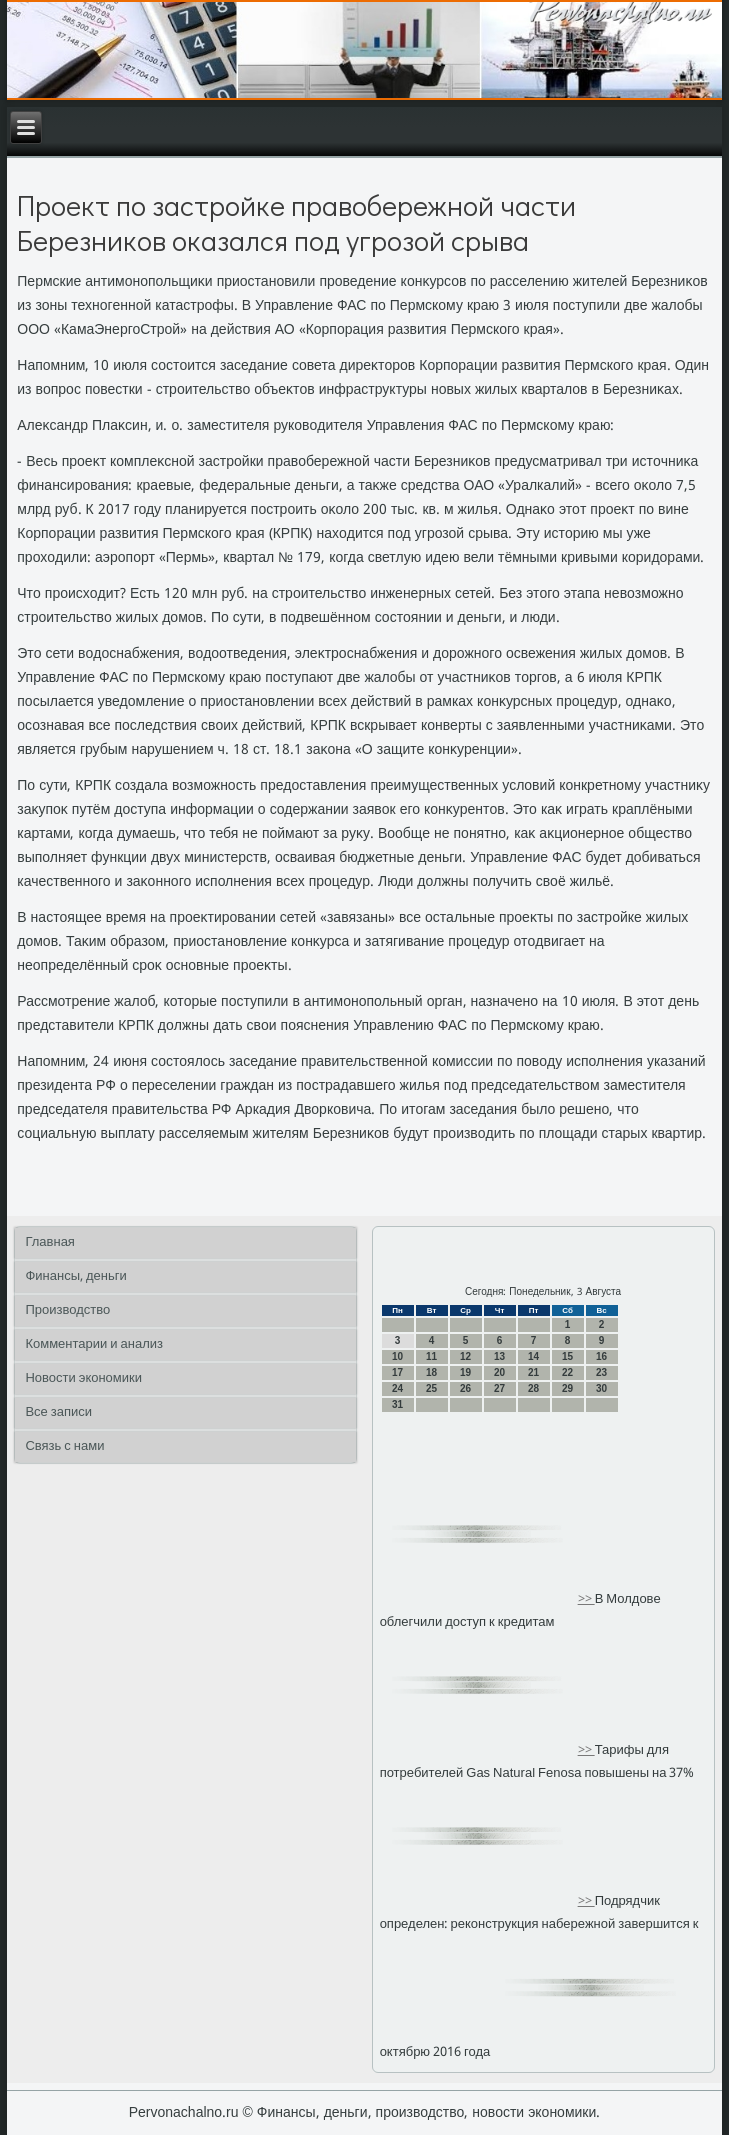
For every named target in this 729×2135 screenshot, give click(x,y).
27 (499, 1388)
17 (397, 1372)
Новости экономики (83, 1378)
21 (533, 1372)
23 (601, 1372)
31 (397, 1404)
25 (431, 1388)
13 (499, 1356)
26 (465, 1388)
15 (567, 1356)
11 (431, 1356)
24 (397, 1388)
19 (465, 1372)
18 (431, 1372)
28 (533, 1388)
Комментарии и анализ (94, 1344)
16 (601, 1356)
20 (499, 1372)
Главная (49, 1242)
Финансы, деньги (75, 1276)
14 (533, 1356)
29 (567, 1388)
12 (465, 1356)
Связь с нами (64, 1446)
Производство (67, 1310)
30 (601, 1388)
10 (397, 1356)
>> (586, 1599)
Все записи (58, 1412)
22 (567, 1372)
